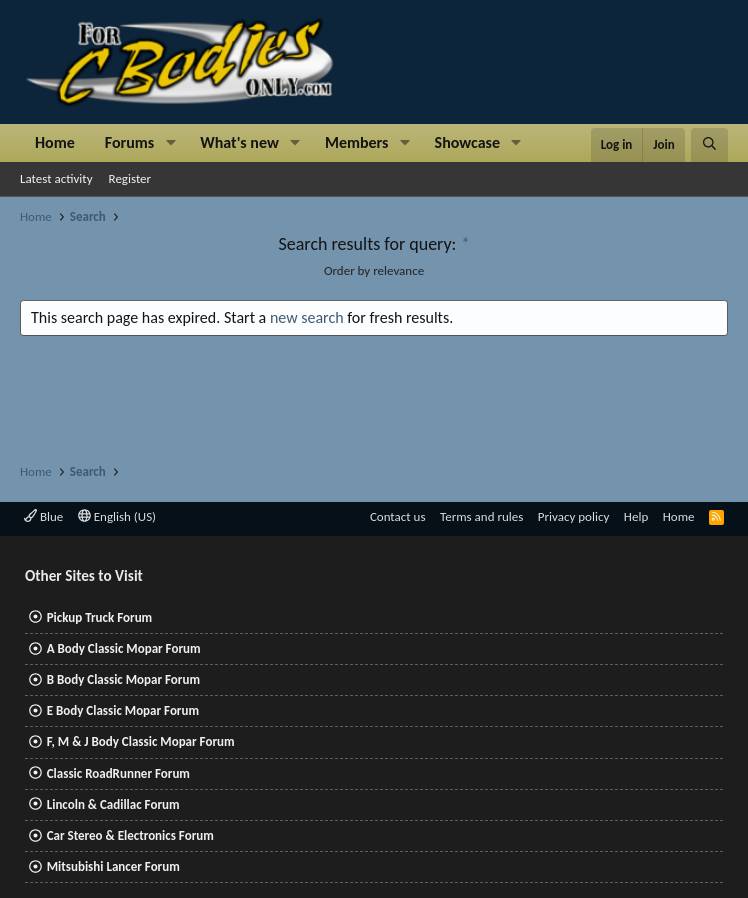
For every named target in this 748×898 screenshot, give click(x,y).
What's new (239, 142)
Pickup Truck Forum (99, 617)
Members (357, 142)
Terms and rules (481, 516)
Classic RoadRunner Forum (118, 773)
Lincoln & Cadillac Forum (113, 804)
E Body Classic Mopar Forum (123, 710)
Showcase (467, 142)
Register (130, 178)
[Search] (709, 145)
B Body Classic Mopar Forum (123, 679)
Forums (129, 142)
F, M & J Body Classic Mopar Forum (141, 741)
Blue (43, 516)
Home (55, 142)
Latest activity (56, 178)
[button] (170, 143)
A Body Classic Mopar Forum (124, 648)
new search (307, 317)
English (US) (117, 516)
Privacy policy (574, 516)
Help (636, 516)
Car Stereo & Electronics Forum (130, 835)
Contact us (398, 516)
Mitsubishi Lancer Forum (113, 866)
